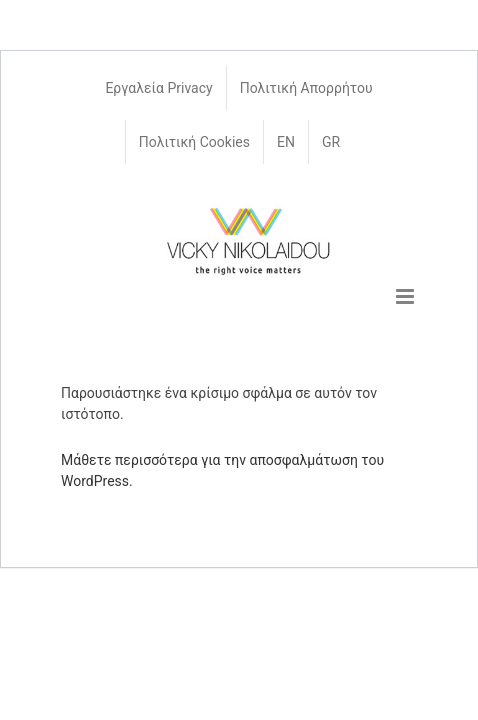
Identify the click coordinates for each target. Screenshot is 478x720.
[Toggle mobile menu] (406, 296)
